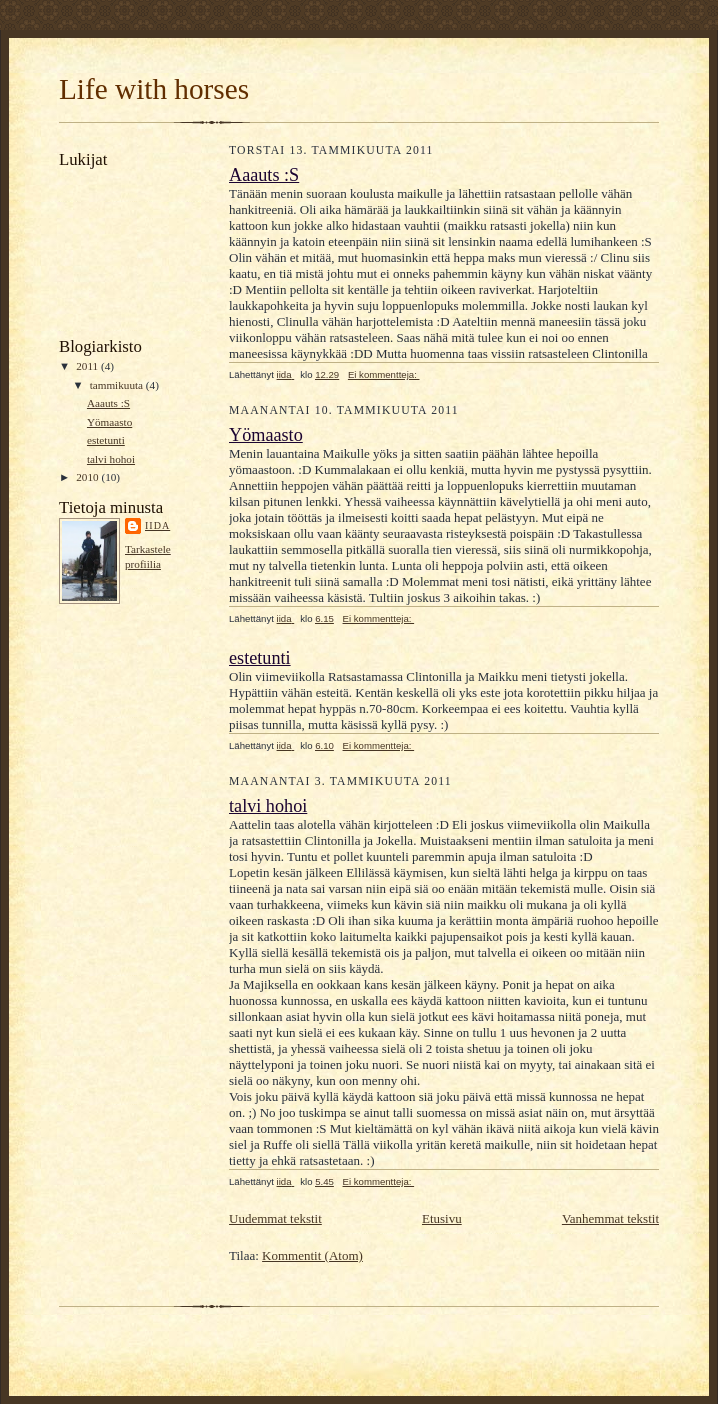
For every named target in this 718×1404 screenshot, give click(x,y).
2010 (88, 477)
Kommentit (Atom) (312, 1255)
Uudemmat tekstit (275, 1218)
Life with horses (154, 89)
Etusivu (442, 1218)
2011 (88, 366)
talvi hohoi (111, 459)
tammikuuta (118, 385)
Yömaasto (109, 422)
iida (157, 525)
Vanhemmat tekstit (610, 1218)
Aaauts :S (108, 403)
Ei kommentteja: (384, 374)
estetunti (106, 440)
